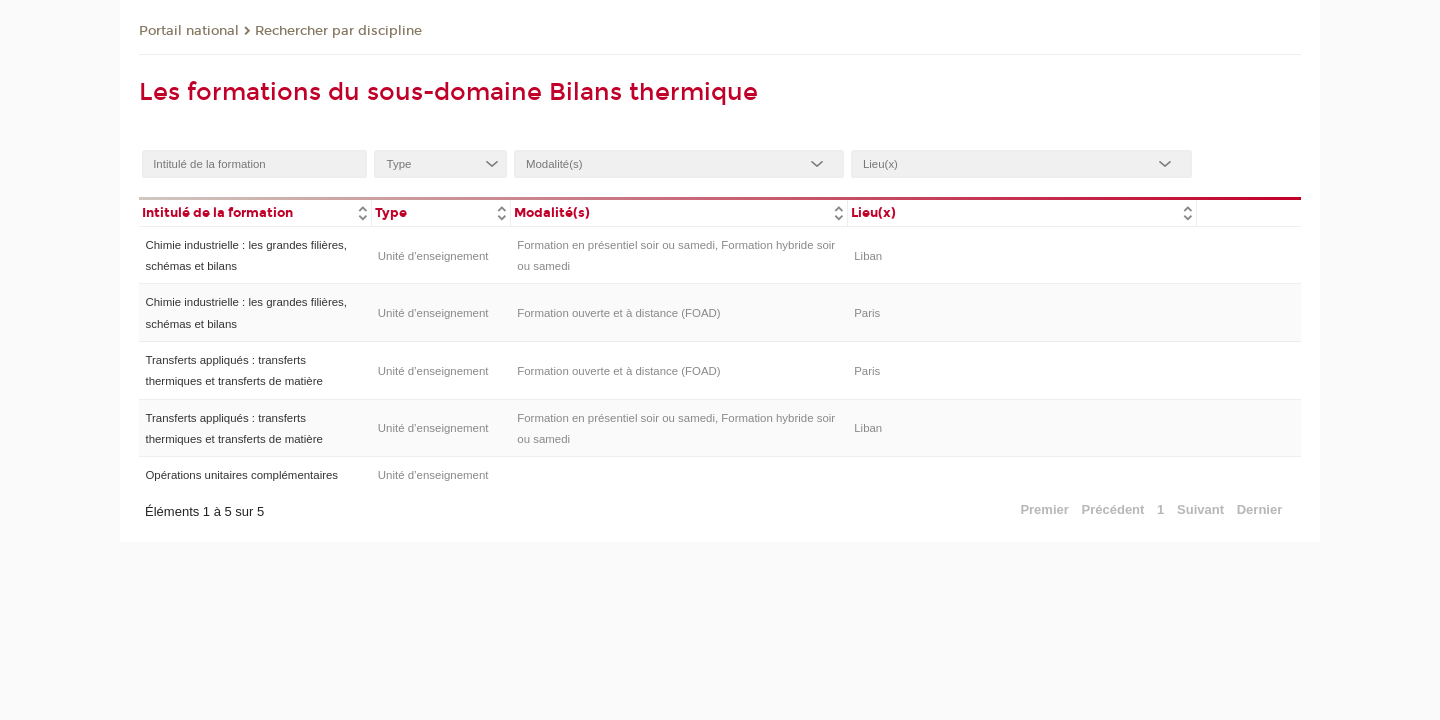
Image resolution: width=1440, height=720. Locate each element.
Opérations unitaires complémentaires (241, 475)
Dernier (1260, 509)
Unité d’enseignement (433, 256)
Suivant (1200, 509)
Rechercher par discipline (338, 31)
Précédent (1113, 509)
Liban (868, 256)
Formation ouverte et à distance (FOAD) (618, 313)
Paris (867, 313)
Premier (1044, 509)
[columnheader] (255, 211)
